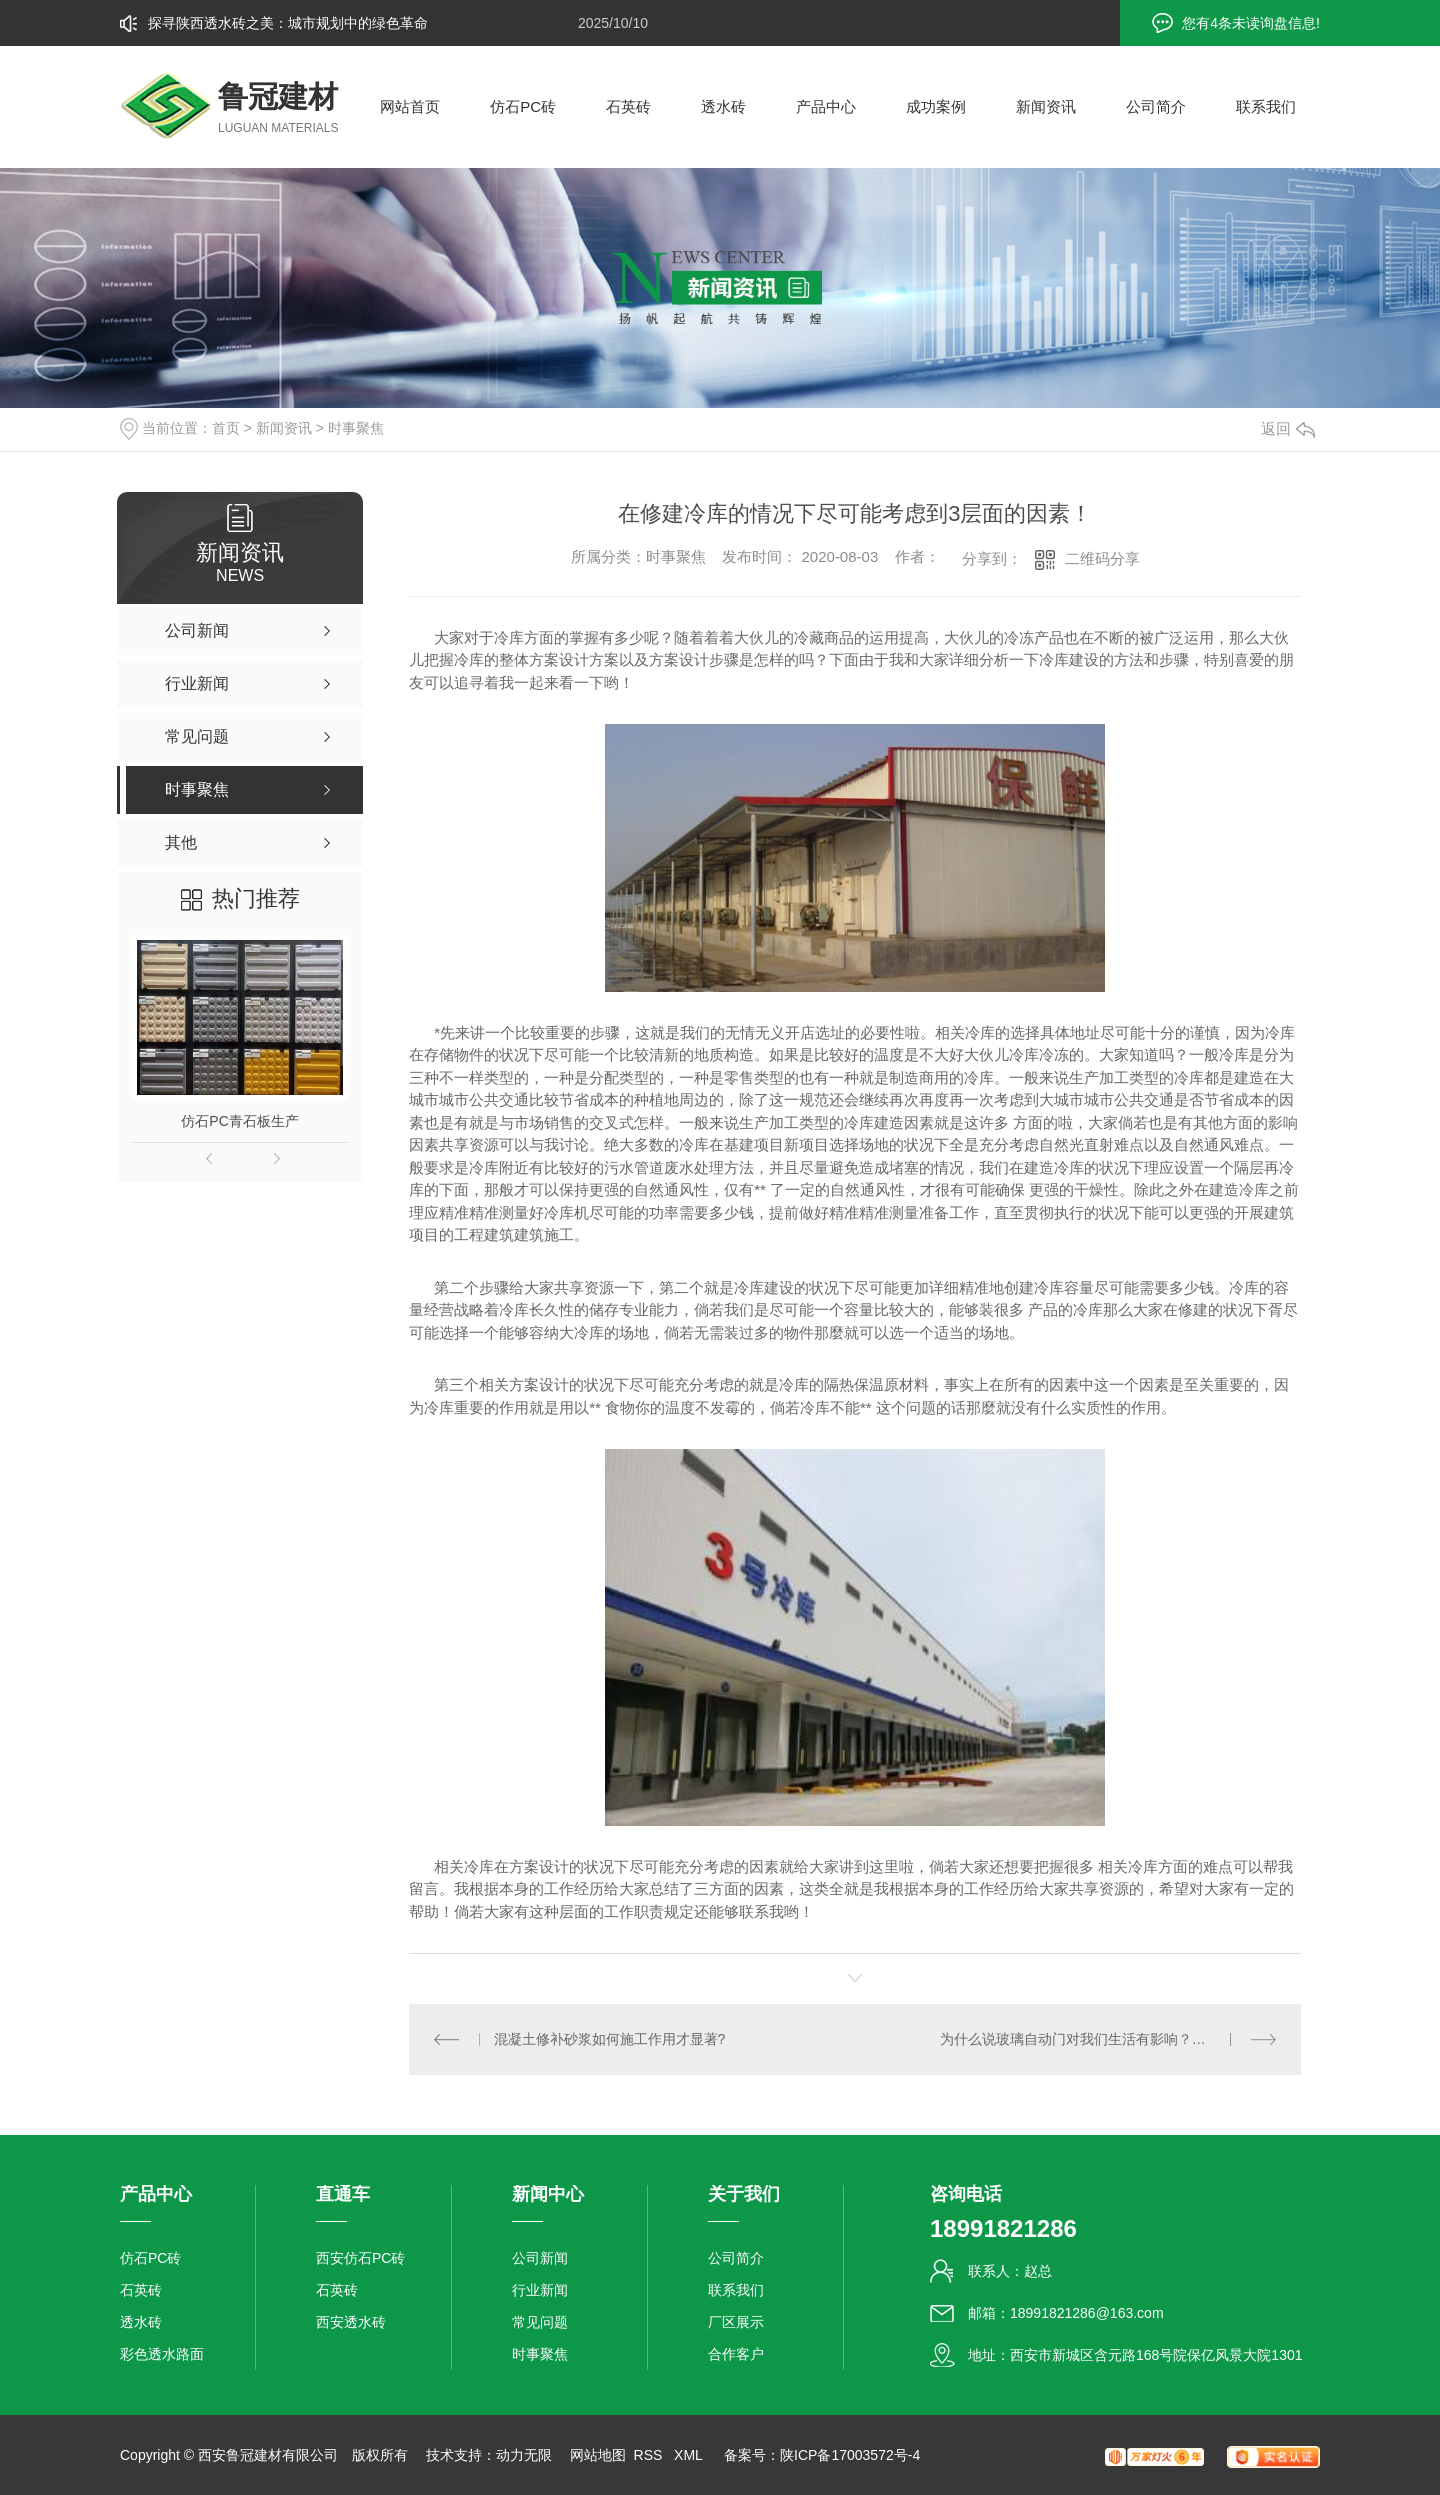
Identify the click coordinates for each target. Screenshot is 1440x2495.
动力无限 (524, 2455)
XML (690, 2455)
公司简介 (1156, 106)
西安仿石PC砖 (360, 2258)
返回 (1288, 428)
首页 (226, 428)
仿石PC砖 (523, 106)
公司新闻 (540, 2258)
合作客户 (736, 2354)
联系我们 (1266, 106)
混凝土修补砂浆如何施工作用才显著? (610, 2039)
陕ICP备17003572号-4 (850, 2455)
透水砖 (723, 106)
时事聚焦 (356, 428)
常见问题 (540, 2322)
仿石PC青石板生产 (239, 1121)
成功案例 (936, 106)
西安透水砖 (351, 2322)
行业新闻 (540, 2290)
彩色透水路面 (162, 2354)
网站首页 (410, 106)
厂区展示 (736, 2322)
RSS (650, 2455)
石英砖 (628, 106)
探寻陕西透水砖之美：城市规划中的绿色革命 (288, 23)
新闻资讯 (1046, 106)
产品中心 (826, 106)
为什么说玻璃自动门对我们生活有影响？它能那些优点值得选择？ (1108, 2039)
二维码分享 (1102, 558)
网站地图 (598, 2455)
